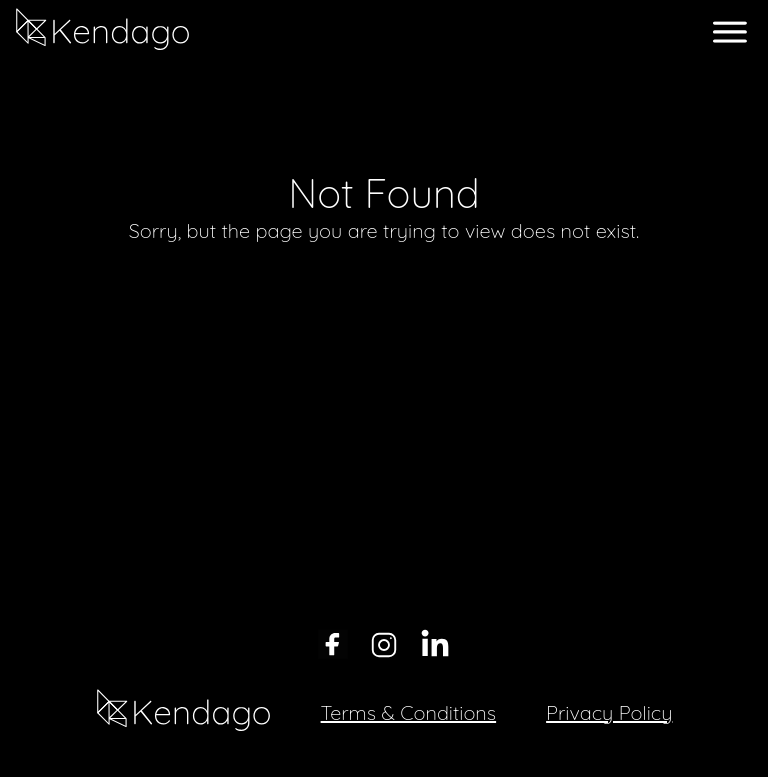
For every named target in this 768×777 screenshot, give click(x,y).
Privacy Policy (609, 712)
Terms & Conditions (409, 712)
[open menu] (730, 32)
